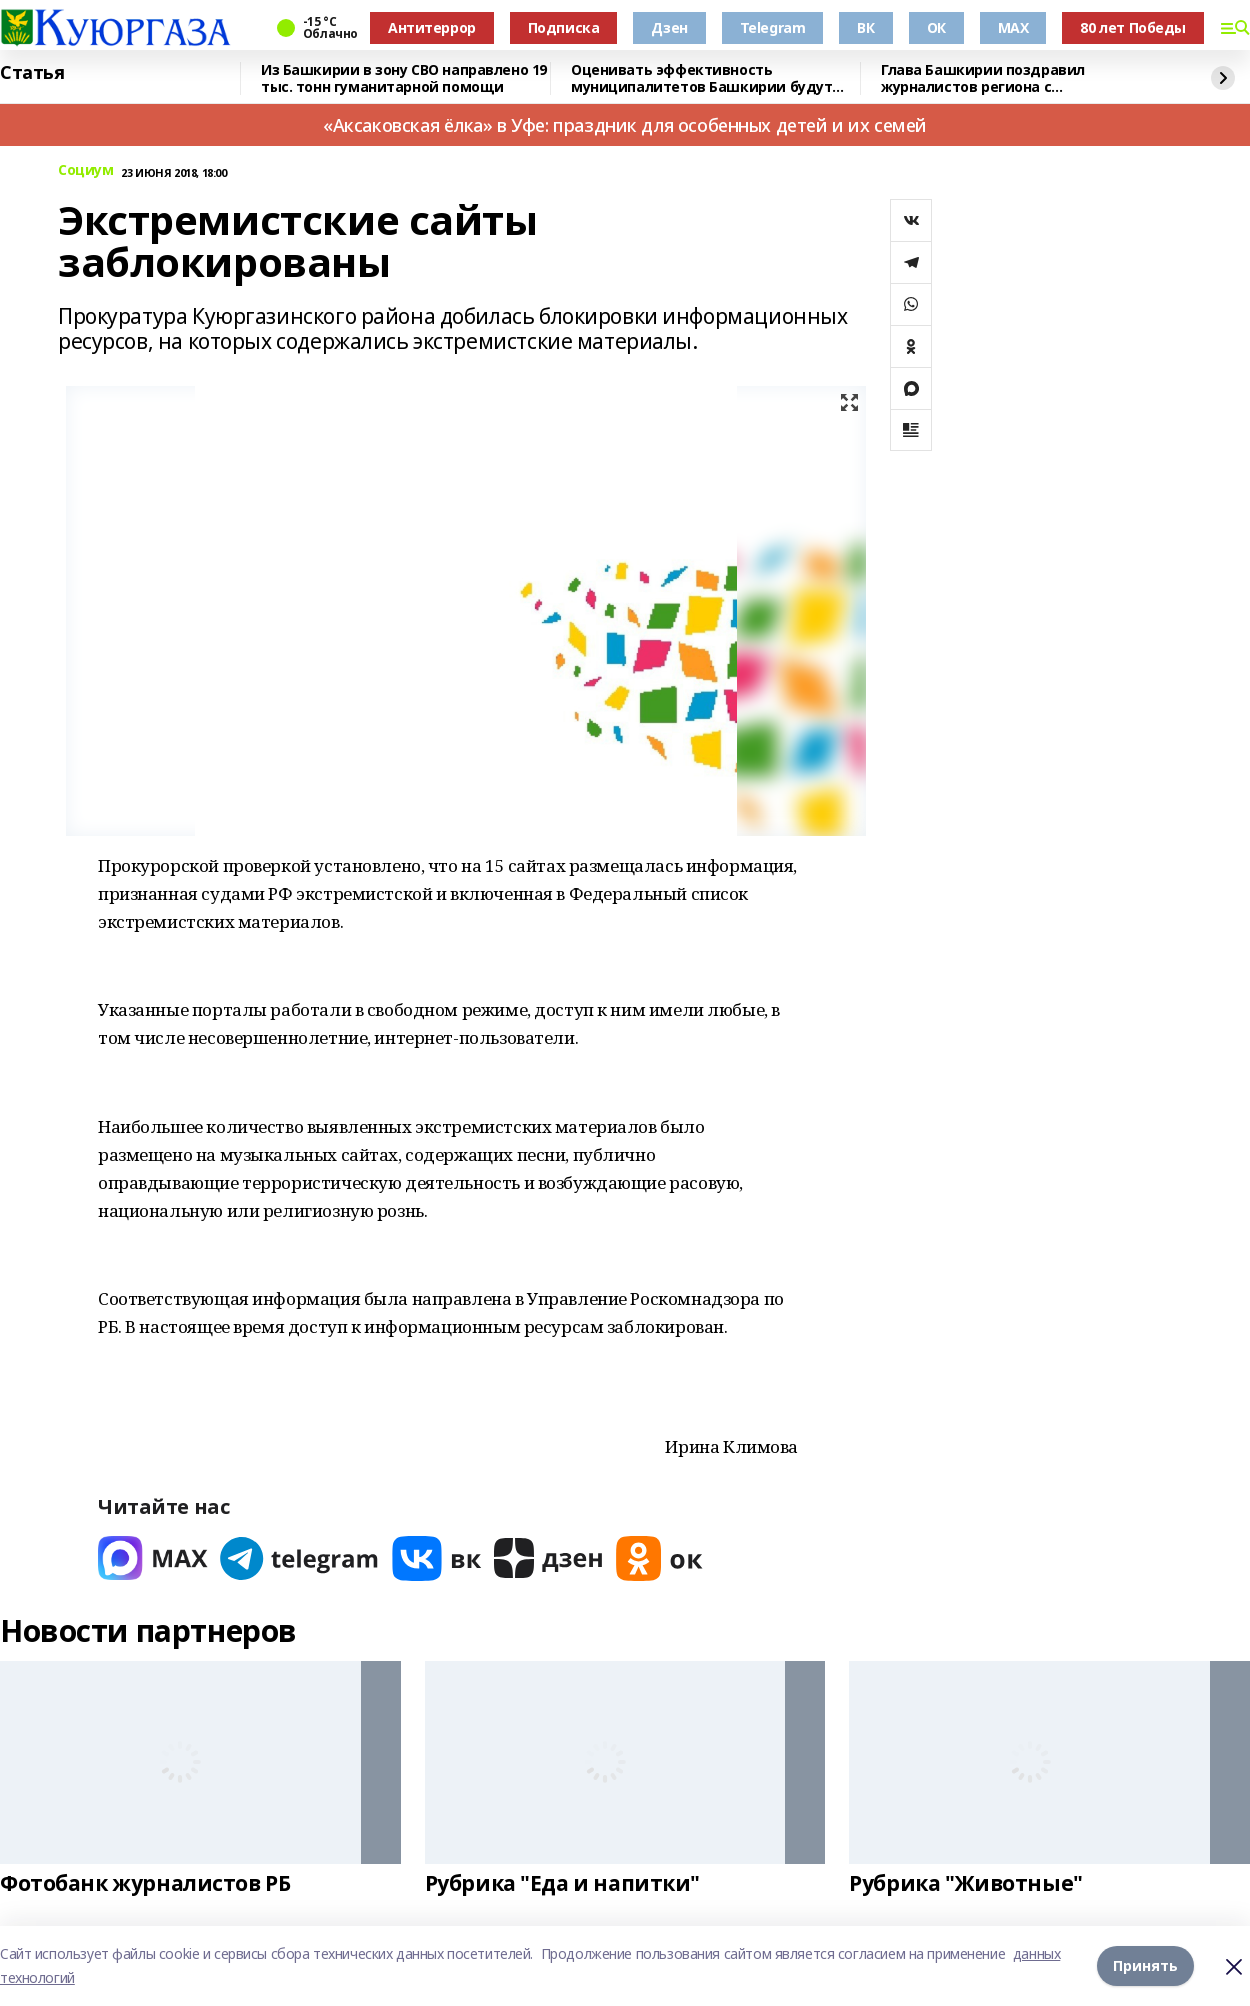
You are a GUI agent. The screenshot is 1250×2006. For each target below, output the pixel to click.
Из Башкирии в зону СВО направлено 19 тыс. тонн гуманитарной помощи (404, 78)
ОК (936, 27)
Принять (1145, 1965)
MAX (1013, 27)
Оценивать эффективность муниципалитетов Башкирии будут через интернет (701, 78)
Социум (85, 170)
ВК (865, 27)
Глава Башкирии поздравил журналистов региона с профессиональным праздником (1001, 78)
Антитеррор (432, 27)
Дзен (669, 27)
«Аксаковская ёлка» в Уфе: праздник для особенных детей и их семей (625, 125)
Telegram (773, 27)
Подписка (564, 27)
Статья (32, 73)
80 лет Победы (1133, 27)
